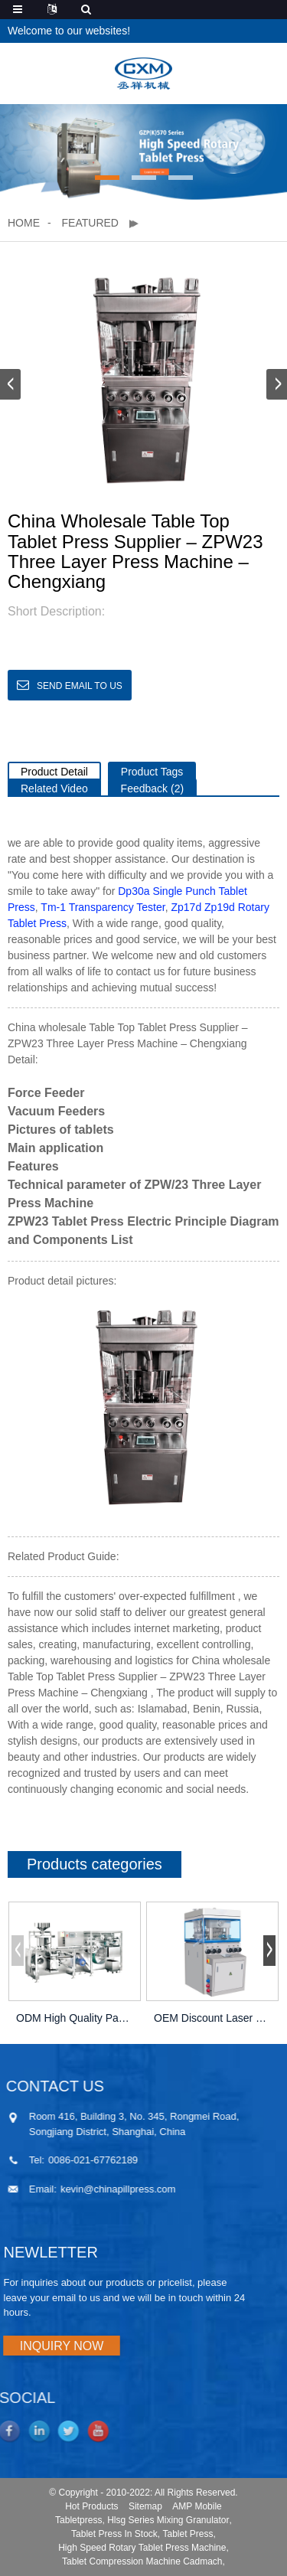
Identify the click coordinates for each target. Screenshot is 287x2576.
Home (24, 223)
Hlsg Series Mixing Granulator (168, 2520)
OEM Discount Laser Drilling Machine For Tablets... (212, 2018)
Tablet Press (188, 2534)
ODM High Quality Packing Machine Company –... (74, 2018)
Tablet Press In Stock (114, 2534)
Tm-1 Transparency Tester (103, 907)
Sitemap (145, 2506)
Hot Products (91, 2506)
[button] (107, 177)
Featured (90, 223)
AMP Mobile (196, 2506)
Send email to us (79, 686)
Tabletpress (78, 2520)
